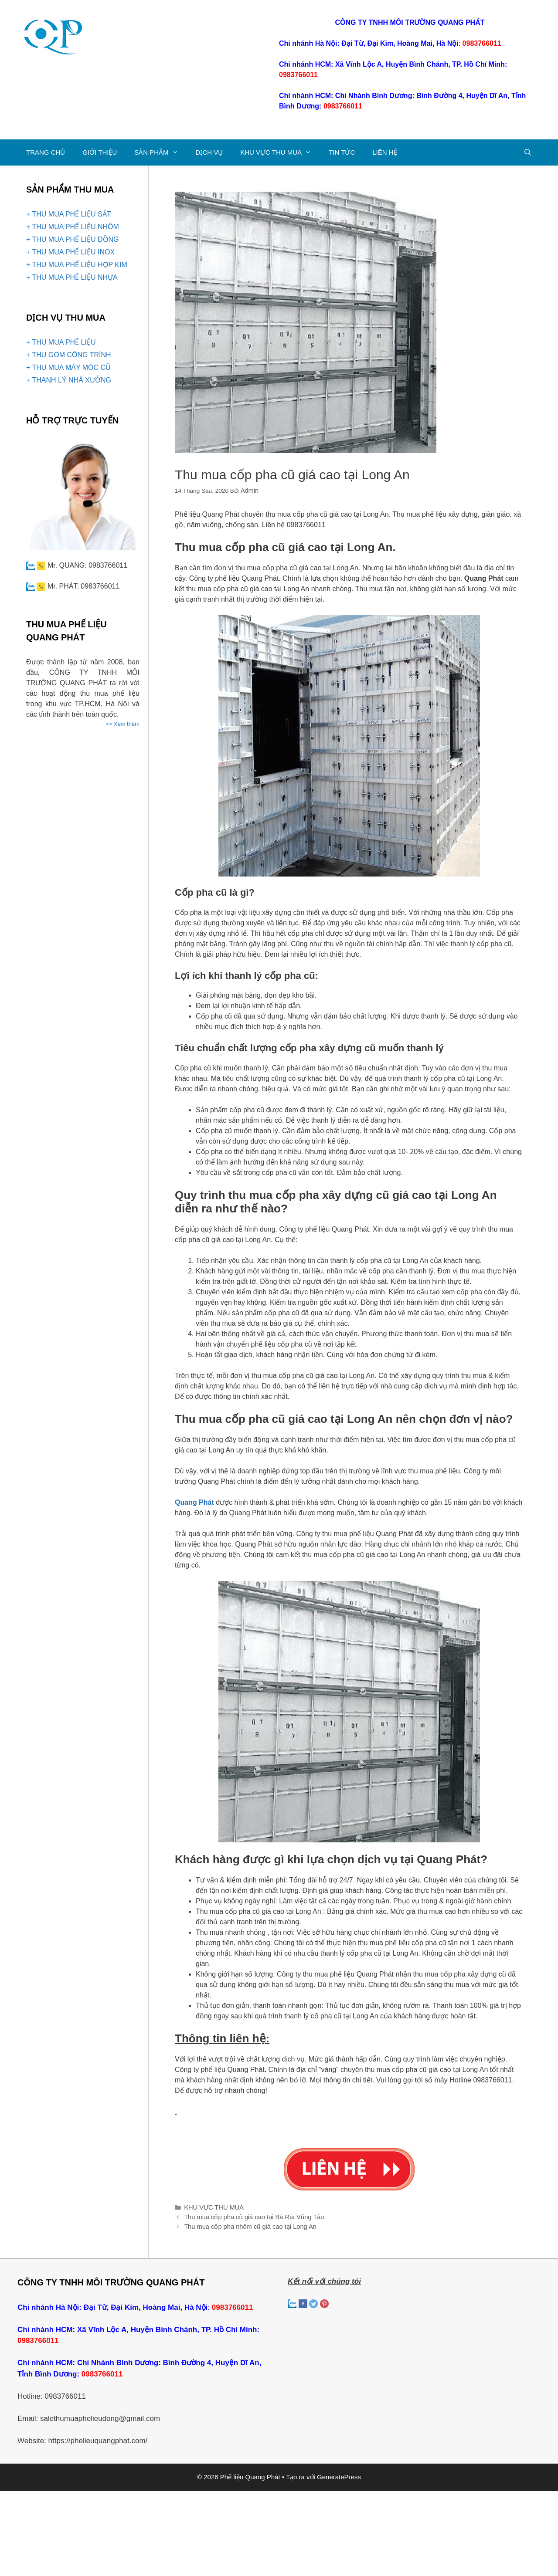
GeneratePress (339, 2473)
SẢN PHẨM (160, 152)
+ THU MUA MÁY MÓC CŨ (68, 367)
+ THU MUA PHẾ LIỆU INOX (70, 252)
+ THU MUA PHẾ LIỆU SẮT (68, 214)
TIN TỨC (342, 152)
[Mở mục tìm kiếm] (528, 152)
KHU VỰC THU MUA (280, 152)
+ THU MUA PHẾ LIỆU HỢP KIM (76, 264)
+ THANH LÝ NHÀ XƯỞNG (68, 380)
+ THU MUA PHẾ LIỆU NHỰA (72, 277)
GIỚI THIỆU (99, 152)
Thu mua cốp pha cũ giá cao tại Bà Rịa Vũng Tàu (249, 2214)
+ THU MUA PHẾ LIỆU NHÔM (72, 226)
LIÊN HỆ (384, 152)
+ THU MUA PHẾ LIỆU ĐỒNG (72, 239)
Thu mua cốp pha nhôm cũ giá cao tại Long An (245, 2223)
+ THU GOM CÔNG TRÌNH (68, 355)
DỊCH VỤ (209, 152)
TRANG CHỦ (45, 152)
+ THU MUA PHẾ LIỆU (61, 342)
